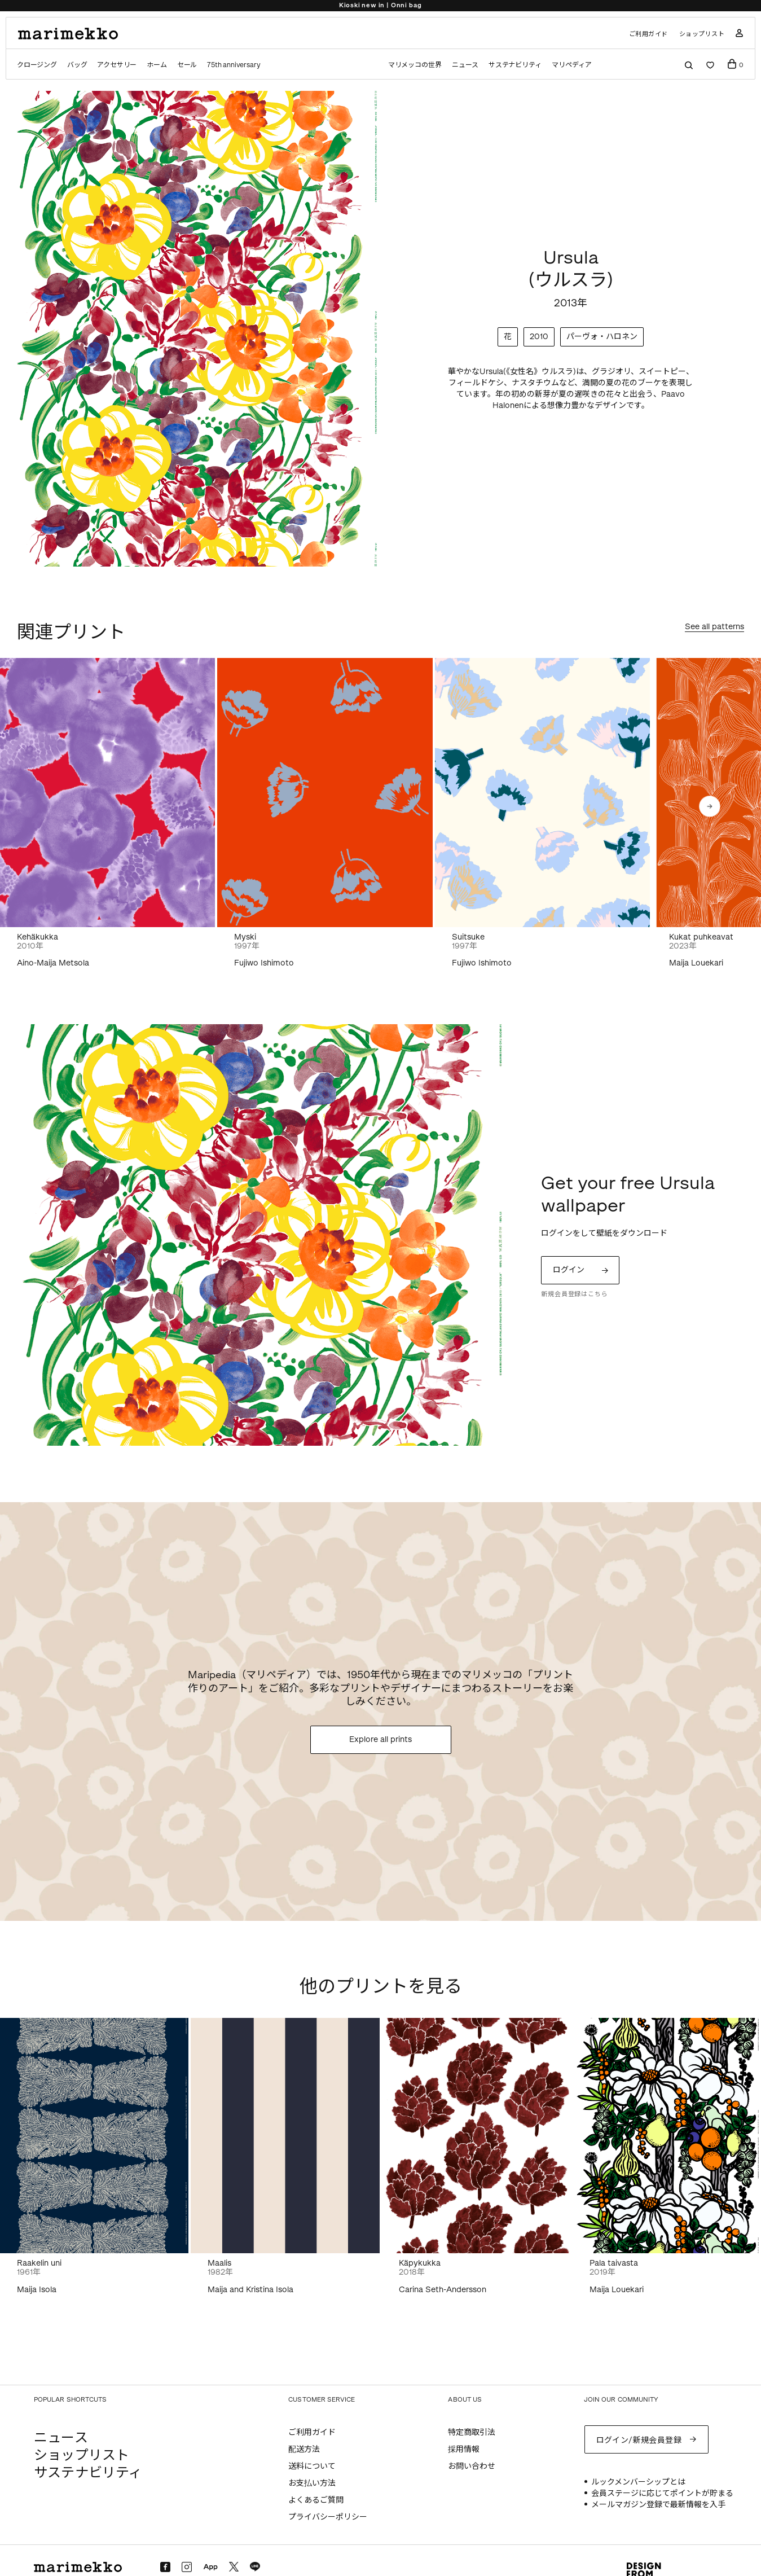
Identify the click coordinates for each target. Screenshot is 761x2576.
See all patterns (714, 627)
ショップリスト (702, 34)
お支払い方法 (312, 2483)
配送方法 (304, 2449)
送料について (312, 2466)
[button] (709, 806)
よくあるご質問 (316, 2500)
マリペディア (572, 65)
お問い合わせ (471, 2466)
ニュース (465, 65)
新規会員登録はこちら (574, 1294)
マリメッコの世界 (415, 65)
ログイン (568, 1270)
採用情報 (464, 2449)
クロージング (37, 65)
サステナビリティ (515, 65)
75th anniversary (233, 65)
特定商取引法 (471, 2432)
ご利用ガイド (648, 34)
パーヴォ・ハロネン (601, 336)
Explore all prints (380, 1739)
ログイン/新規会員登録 (639, 2440)
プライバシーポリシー (327, 2517)
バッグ (77, 65)
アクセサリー (117, 65)
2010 (539, 336)
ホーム (156, 65)
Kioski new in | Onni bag (380, 5)
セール (187, 65)
